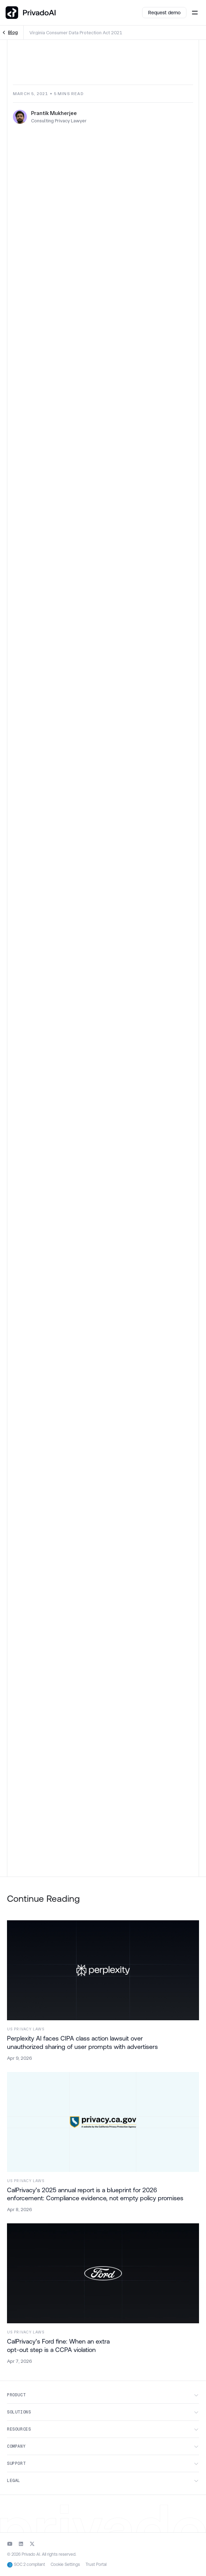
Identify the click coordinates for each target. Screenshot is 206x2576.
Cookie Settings (65, 2564)
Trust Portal (96, 2564)
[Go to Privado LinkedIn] (21, 2544)
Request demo (164, 12)
